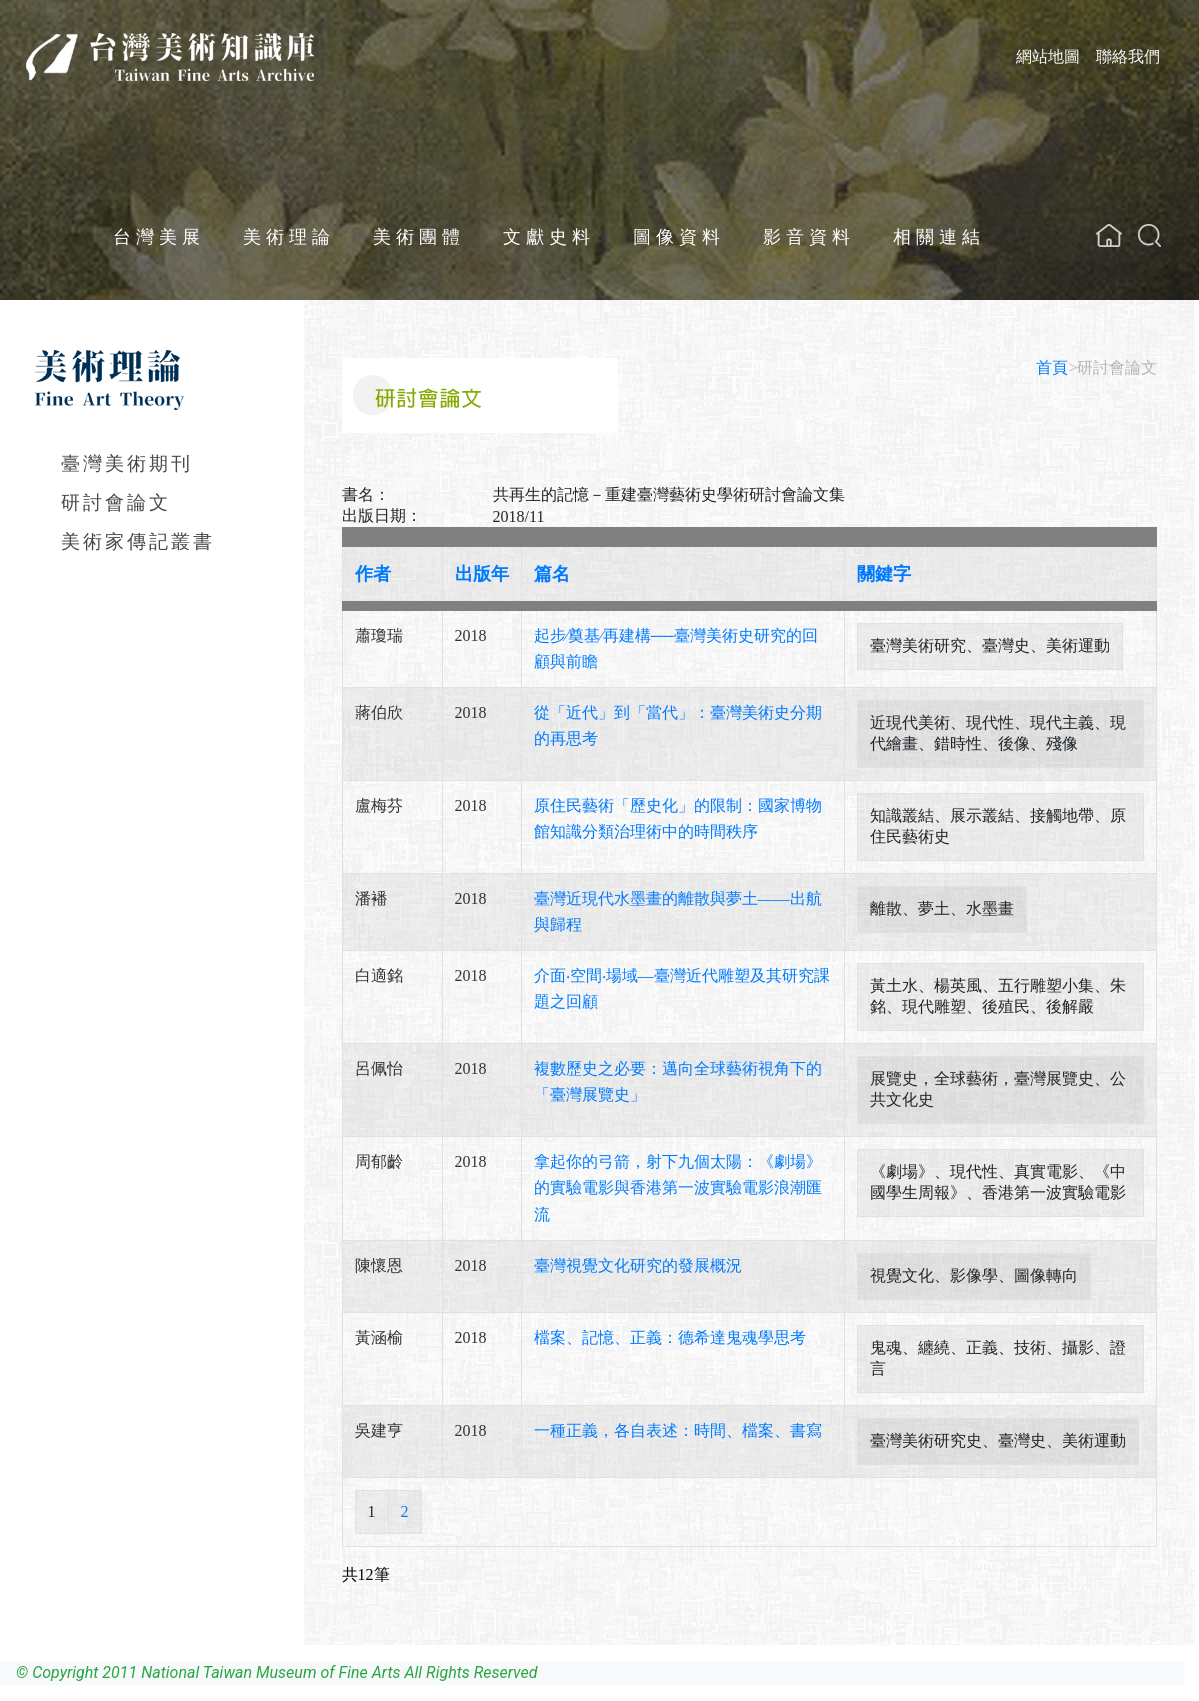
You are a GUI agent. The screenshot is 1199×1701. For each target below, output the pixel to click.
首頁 (1052, 367)
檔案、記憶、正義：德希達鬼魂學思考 (670, 1337)
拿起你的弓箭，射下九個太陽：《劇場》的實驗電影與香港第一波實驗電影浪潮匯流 (678, 1187)
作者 (373, 574)
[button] (1149, 235)
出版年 (482, 574)
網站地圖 (1048, 56)
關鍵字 (884, 574)
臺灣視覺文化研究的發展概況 (638, 1265)
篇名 (552, 574)
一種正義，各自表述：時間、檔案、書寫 (678, 1430)
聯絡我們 (1128, 56)
